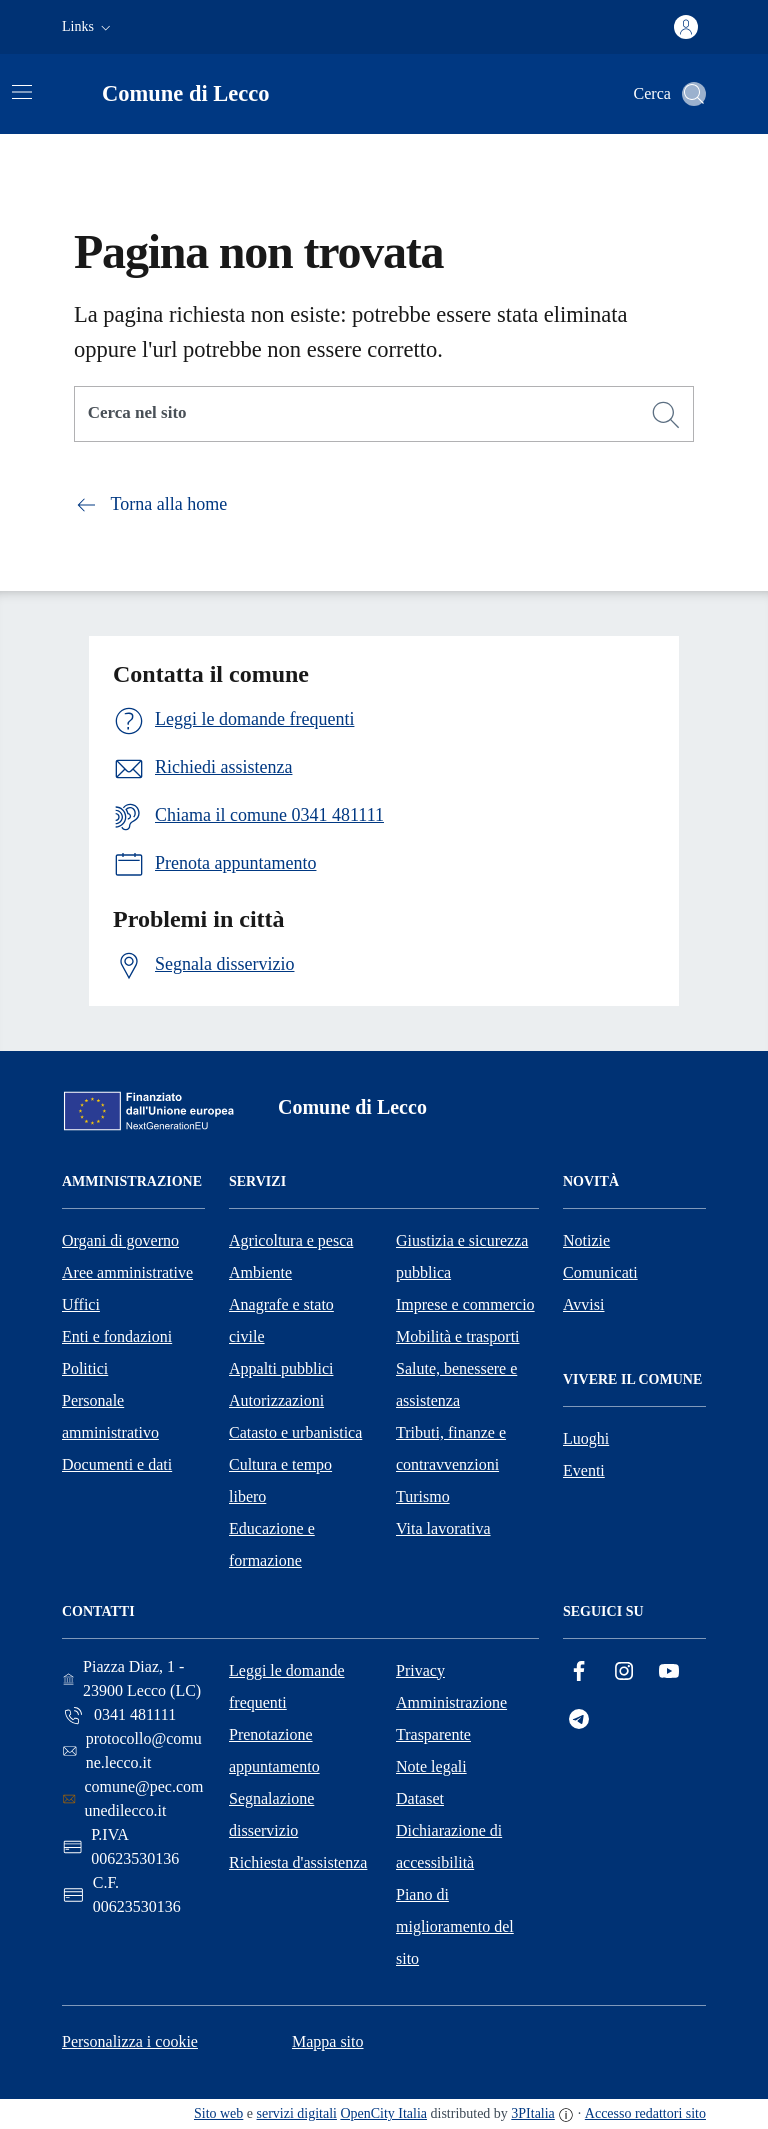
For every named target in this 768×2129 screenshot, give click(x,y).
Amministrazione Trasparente (451, 1718)
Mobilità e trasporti (458, 1336)
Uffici (81, 1304)
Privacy (420, 1670)
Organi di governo (120, 1240)
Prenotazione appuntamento (274, 1750)
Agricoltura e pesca (291, 1240)
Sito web (218, 2113)
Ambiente (260, 1272)
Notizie (586, 1240)
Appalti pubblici (281, 1368)
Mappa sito (328, 2041)
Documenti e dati (117, 1464)
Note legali (431, 1766)
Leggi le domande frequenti (287, 1686)
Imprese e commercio (465, 1304)
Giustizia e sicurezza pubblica (462, 1256)
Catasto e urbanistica (295, 1432)
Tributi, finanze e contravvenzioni (451, 1448)
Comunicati (600, 1272)
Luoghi (586, 1438)
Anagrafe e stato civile (281, 1320)
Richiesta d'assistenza (298, 1862)
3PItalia (533, 2113)
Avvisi (583, 1304)
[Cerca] (666, 415)
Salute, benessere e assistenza (456, 1384)
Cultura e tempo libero (280, 1480)
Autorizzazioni (276, 1400)
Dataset (420, 1798)
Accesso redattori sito (645, 2113)
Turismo (423, 1496)
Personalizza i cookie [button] (130, 2041)
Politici (85, 1368)
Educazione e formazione (272, 1544)
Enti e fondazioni (117, 1336)
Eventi (584, 1470)
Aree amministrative (127, 1272)
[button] (88, 27)
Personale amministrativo (110, 1416)
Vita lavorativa (443, 1528)
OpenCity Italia (383, 2113)
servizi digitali (297, 2113)
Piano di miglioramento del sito (455, 1926)
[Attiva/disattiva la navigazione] (22, 92)
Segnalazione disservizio (271, 1814)
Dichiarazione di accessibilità (449, 1846)
